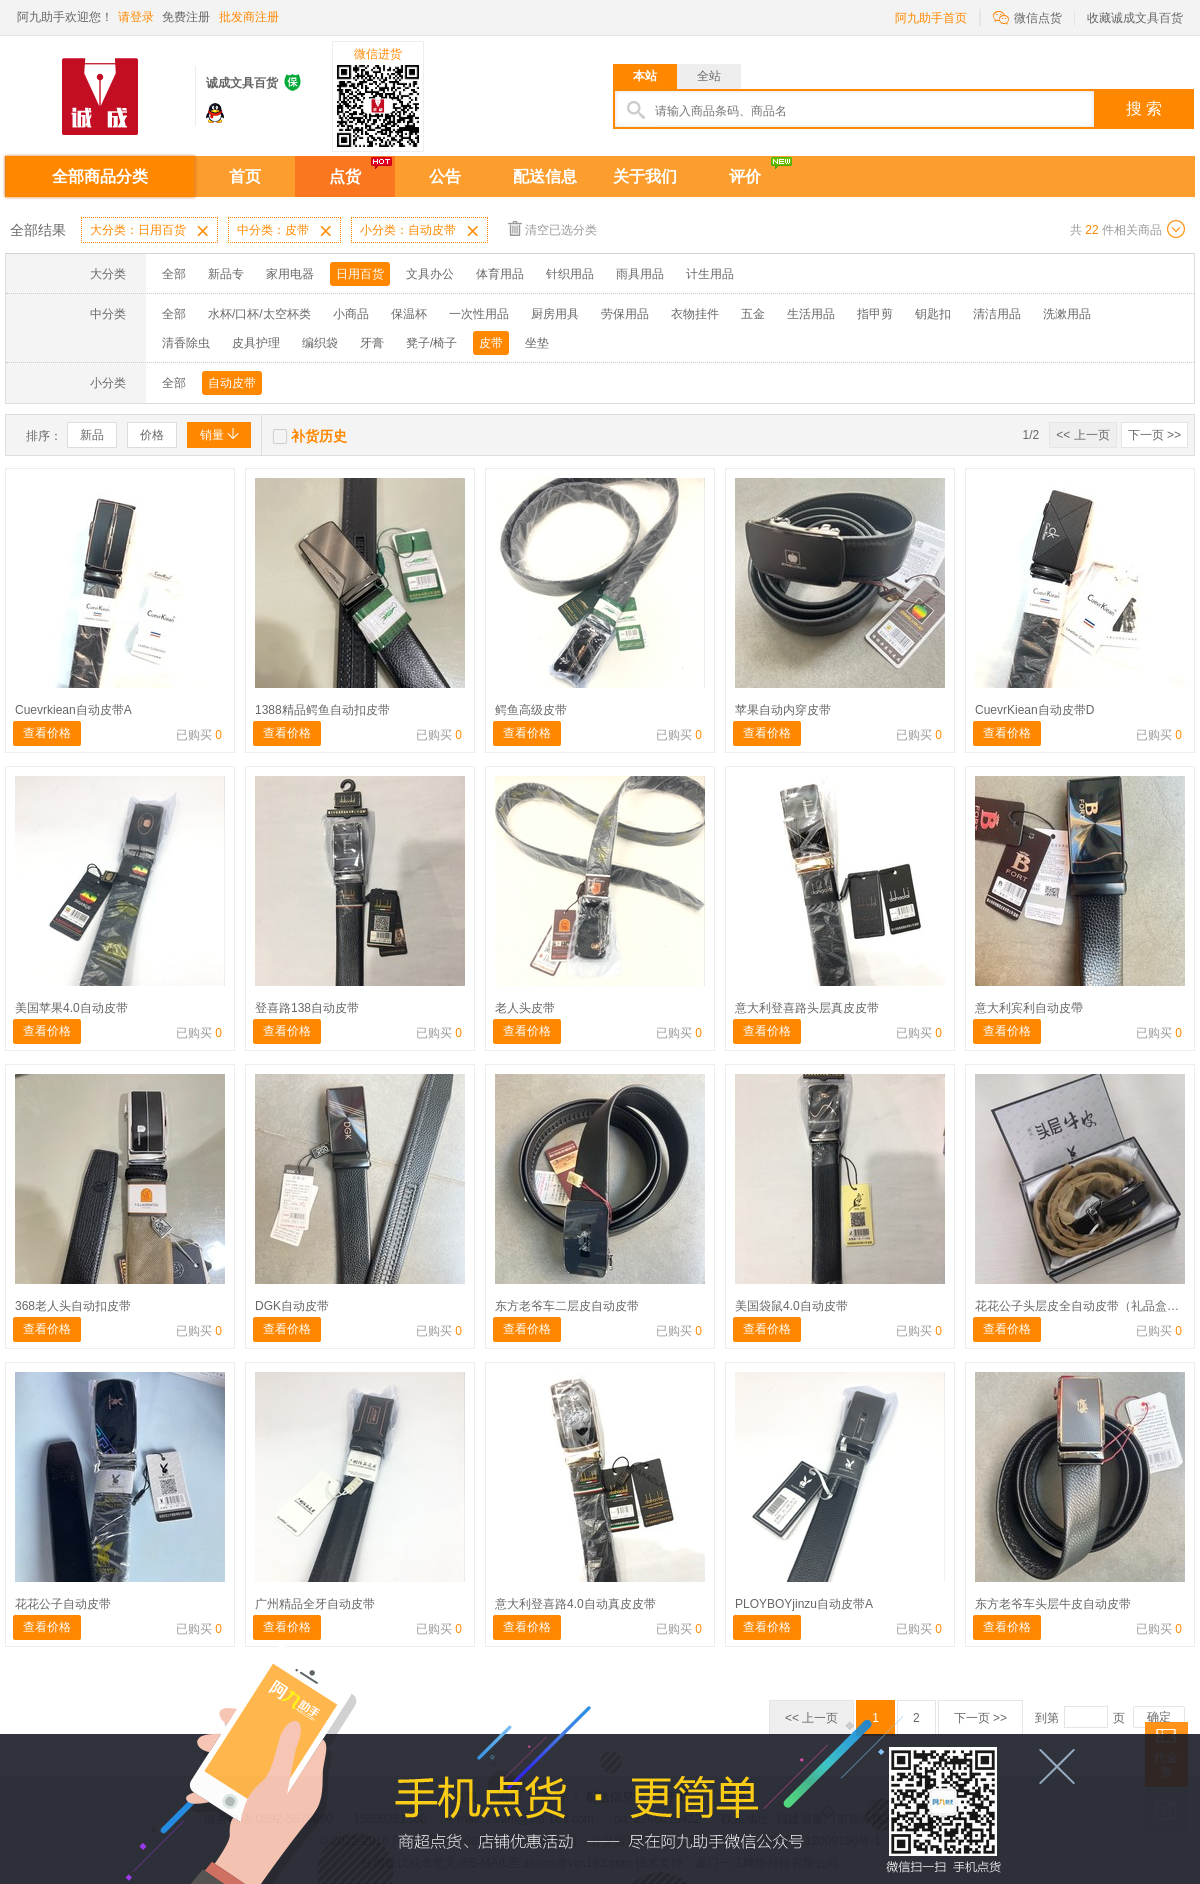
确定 (1159, 1717)
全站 (709, 76)
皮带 (491, 343)
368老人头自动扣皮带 (73, 1306)
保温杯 (409, 314)
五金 (753, 314)
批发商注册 (249, 17)
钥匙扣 (933, 314)
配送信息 (545, 176)
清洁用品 (997, 314)
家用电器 (290, 274)
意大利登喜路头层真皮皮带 (807, 1008)
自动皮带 (232, 383)
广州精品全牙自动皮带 (315, 1604)
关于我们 (645, 176)
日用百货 (360, 274)
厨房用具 (555, 314)
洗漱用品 (1067, 314)
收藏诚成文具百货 (1135, 18)
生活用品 (811, 314)
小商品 (351, 314)
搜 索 (1144, 108)
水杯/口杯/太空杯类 (259, 314)
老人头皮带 (525, 1008)
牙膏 (372, 343)
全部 (174, 274)
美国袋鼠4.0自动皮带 (791, 1306)
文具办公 (430, 274)
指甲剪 (875, 314)
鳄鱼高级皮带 (531, 710)
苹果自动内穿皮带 (783, 710)
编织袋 (320, 343)
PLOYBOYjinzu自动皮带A (804, 1604)
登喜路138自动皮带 (307, 1008)
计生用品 (710, 274)
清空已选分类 (552, 228)
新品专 (226, 274)
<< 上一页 (1082, 435)
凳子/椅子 (431, 343)
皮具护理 (256, 343)
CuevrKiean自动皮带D (1034, 710)
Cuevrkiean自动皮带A (73, 710)
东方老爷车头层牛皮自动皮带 (1053, 1604)
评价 (745, 176)
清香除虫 (186, 343)
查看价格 (47, 733)
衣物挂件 (695, 314)
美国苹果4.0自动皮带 (71, 1008)
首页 (245, 176)
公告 (445, 176)
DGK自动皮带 (292, 1306)
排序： (44, 436)
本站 (645, 76)
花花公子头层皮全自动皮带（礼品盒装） (1083, 1306)
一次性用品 (479, 314)
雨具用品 (640, 274)
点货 (345, 176)
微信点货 (1027, 16)
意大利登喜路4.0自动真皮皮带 (575, 1604)
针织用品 (570, 274)
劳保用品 (625, 314)
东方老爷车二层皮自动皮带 (567, 1306)
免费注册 (186, 17)
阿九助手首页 (931, 18)
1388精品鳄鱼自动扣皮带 (322, 710)
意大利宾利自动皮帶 (1029, 1008)
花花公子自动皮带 (63, 1604)
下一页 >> (1154, 435)
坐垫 (537, 343)
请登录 (136, 17)
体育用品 (500, 274)
